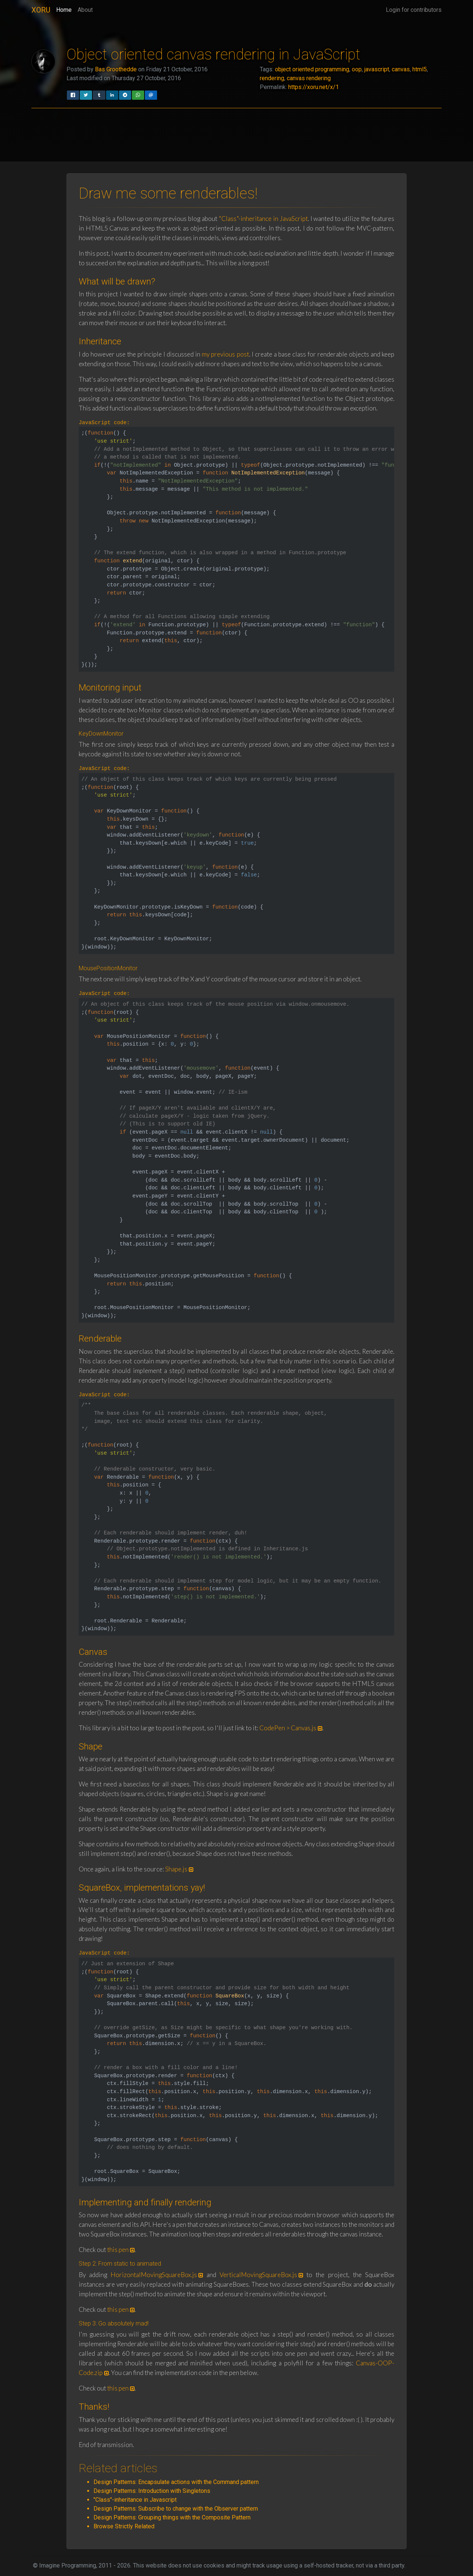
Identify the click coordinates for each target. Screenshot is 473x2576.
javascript (376, 69)
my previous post (225, 354)
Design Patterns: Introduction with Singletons (151, 2490)
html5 (419, 69)
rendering (272, 78)
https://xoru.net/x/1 (313, 87)
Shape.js (176, 1869)
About (85, 9)
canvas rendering (309, 78)
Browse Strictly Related (123, 2526)
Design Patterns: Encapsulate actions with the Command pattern (176, 2481)
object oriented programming (312, 69)
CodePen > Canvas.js (287, 1728)
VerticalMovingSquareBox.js (258, 2275)
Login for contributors (414, 9)
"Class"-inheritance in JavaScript (263, 218)
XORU (40, 10)
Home (64, 9)
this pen (118, 2249)
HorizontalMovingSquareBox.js (153, 2275)
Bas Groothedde (116, 69)
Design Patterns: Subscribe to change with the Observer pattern (175, 2508)
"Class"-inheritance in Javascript (135, 2499)
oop (357, 69)
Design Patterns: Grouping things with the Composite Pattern (172, 2517)
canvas (401, 69)
